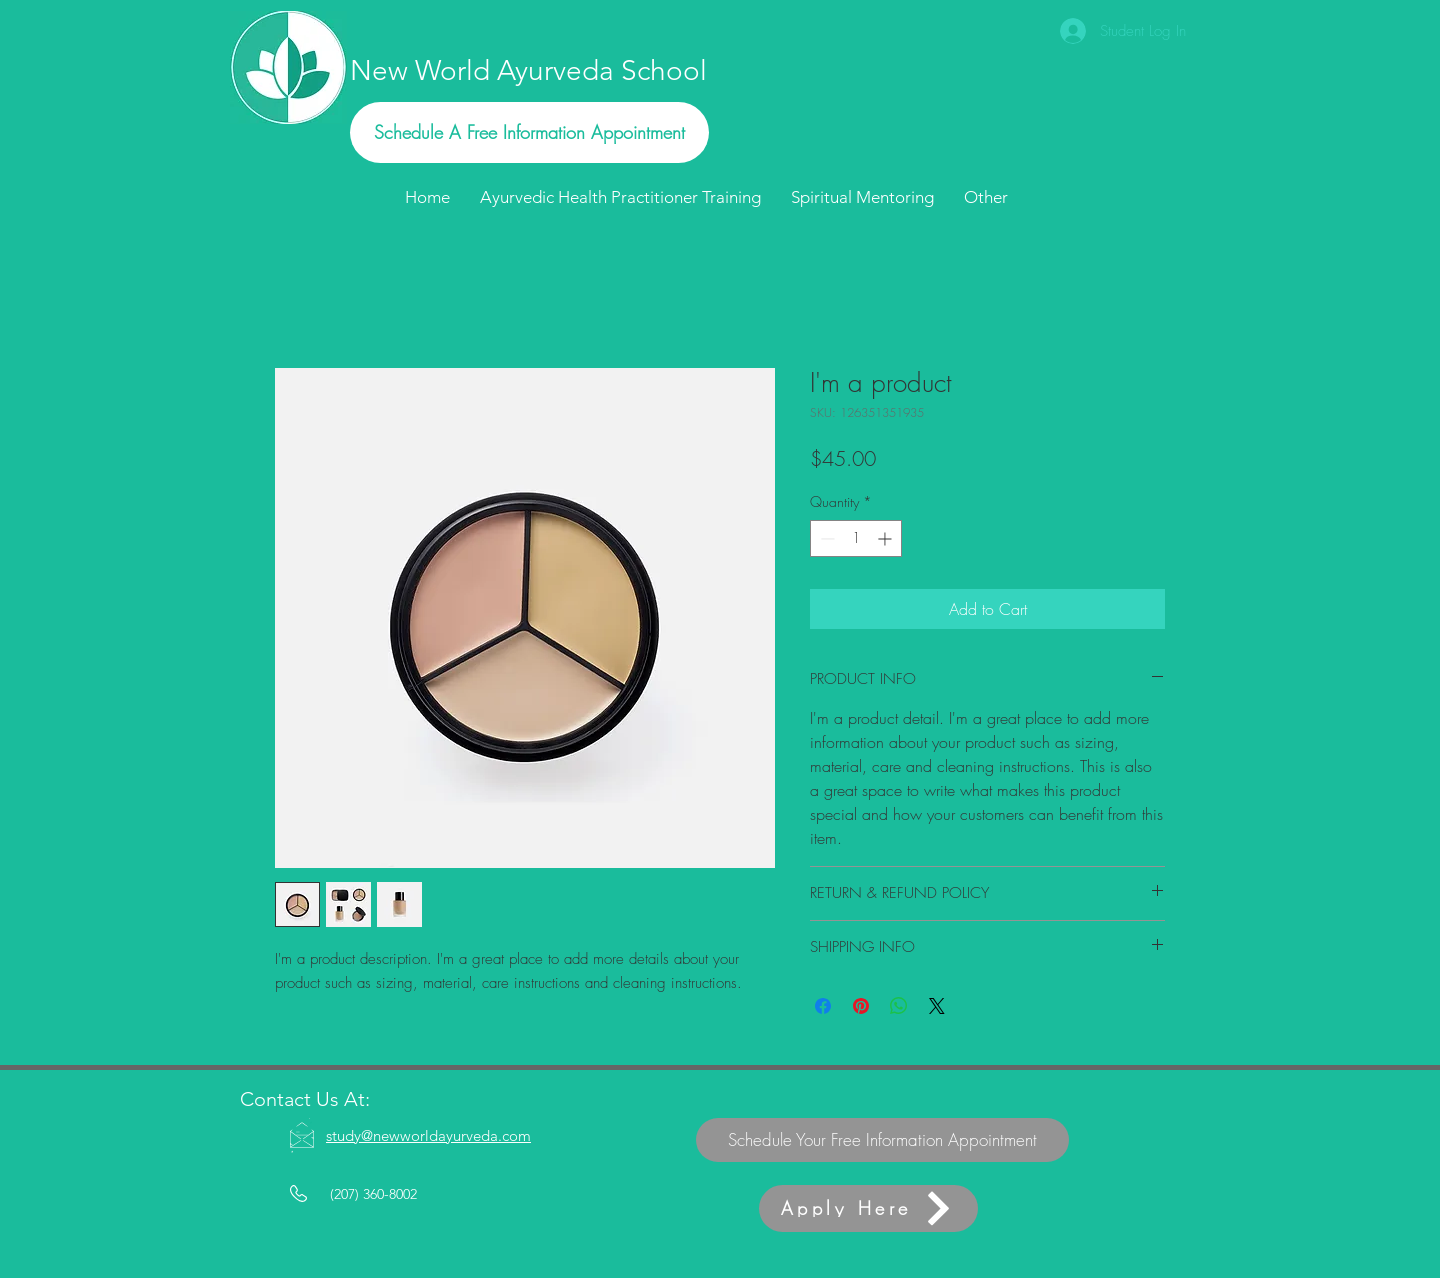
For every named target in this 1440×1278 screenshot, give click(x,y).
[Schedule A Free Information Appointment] (529, 132)
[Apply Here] (868, 1208)
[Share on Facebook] (823, 1006)
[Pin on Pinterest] (861, 1006)
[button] (986, 197)
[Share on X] (937, 1006)
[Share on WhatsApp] (899, 1006)
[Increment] (886, 538)
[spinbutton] (856, 538)
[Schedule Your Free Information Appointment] (882, 1140)
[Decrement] (825, 538)
